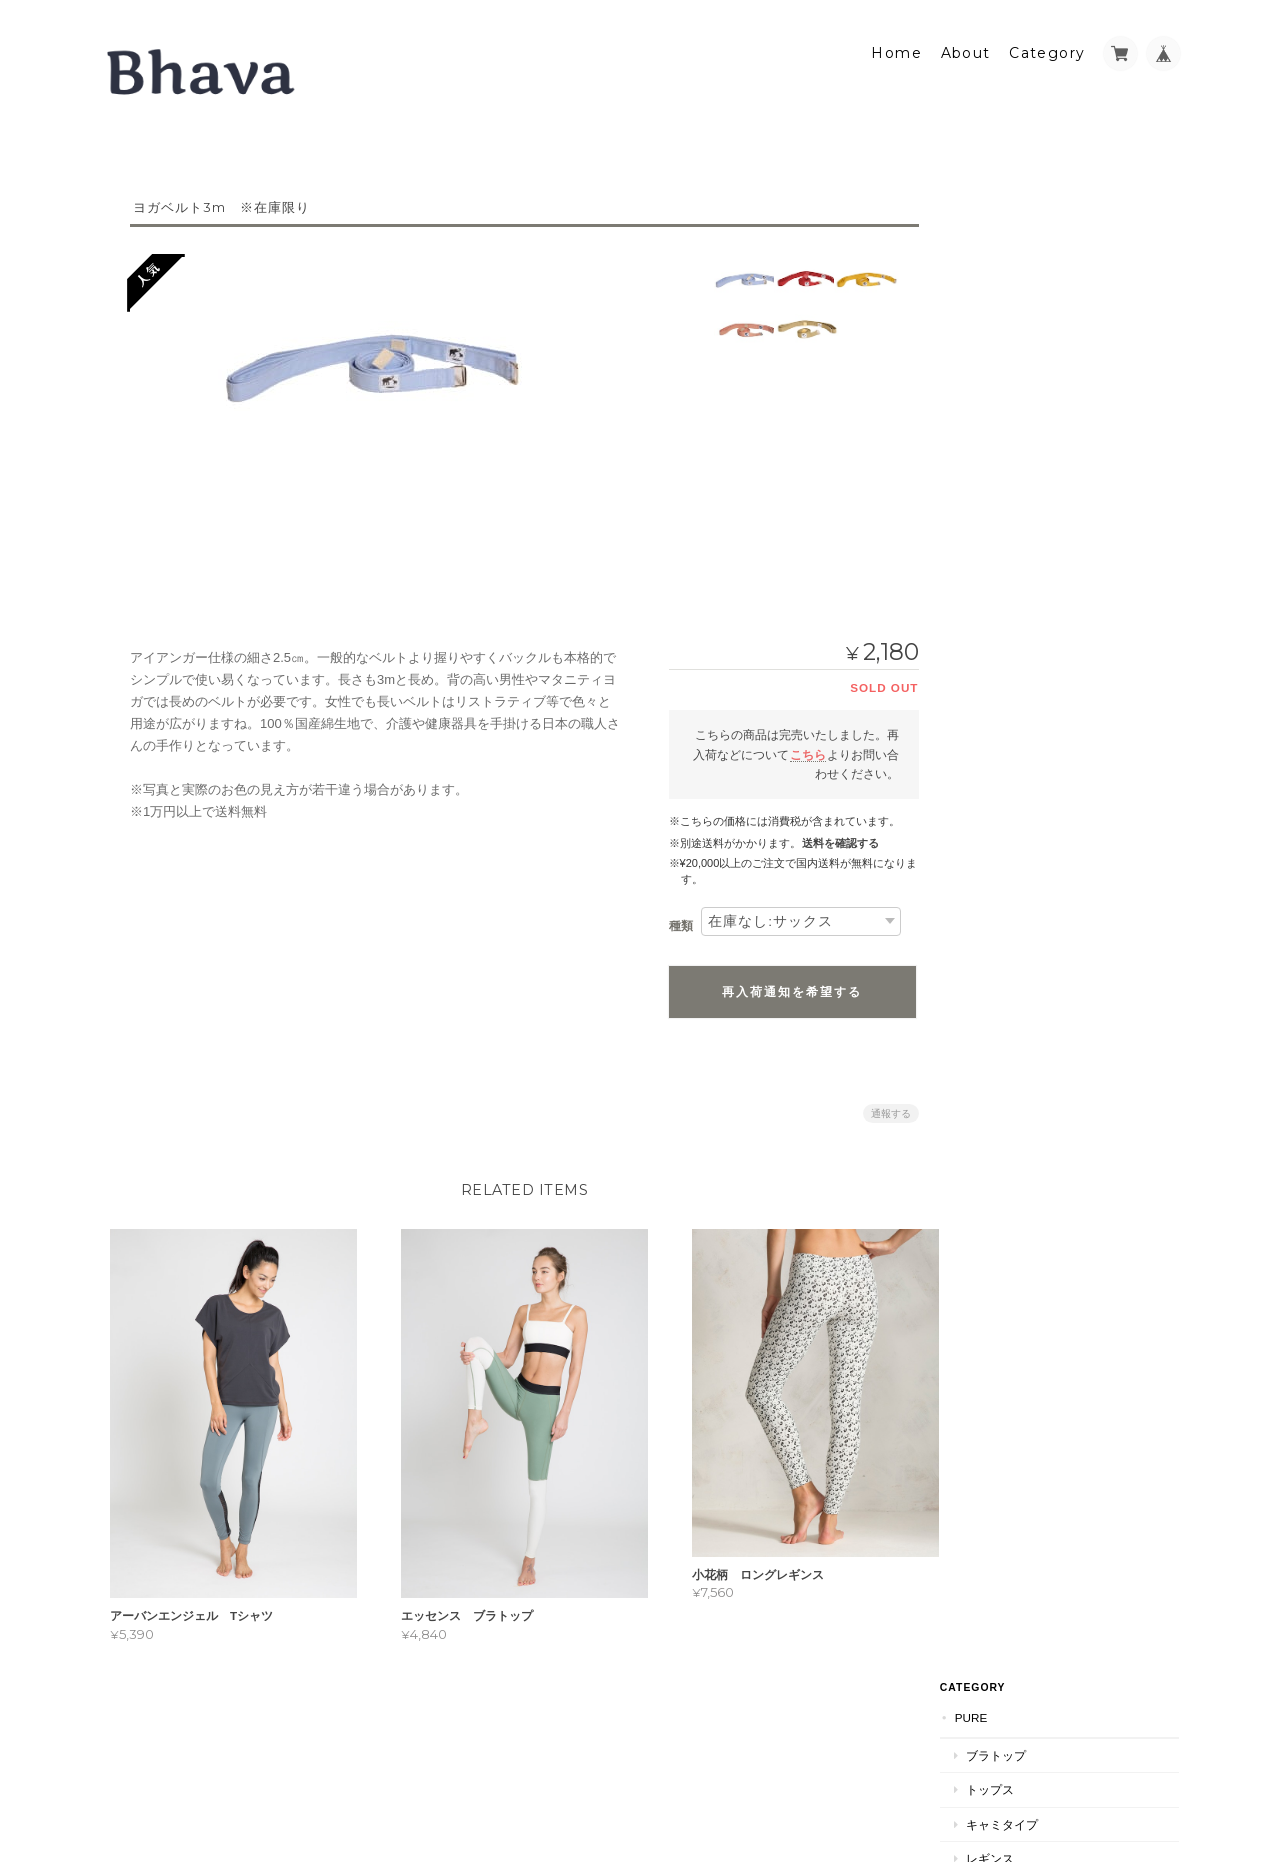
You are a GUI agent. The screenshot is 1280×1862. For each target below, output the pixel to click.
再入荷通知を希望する (784, 985)
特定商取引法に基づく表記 (1060, 541)
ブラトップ (1026, 235)
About (966, 47)
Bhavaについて (1031, 501)
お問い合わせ (1024, 581)
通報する (882, 1106)
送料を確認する (831, 837)
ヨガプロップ (1021, 410)
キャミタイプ (1032, 304)
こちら (799, 747)
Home (896, 47)
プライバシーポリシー (959, 1767)
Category (1047, 47)
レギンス (1020, 339)
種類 (672, 920)
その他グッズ (1032, 373)
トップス (1020, 270)
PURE (1001, 198)
